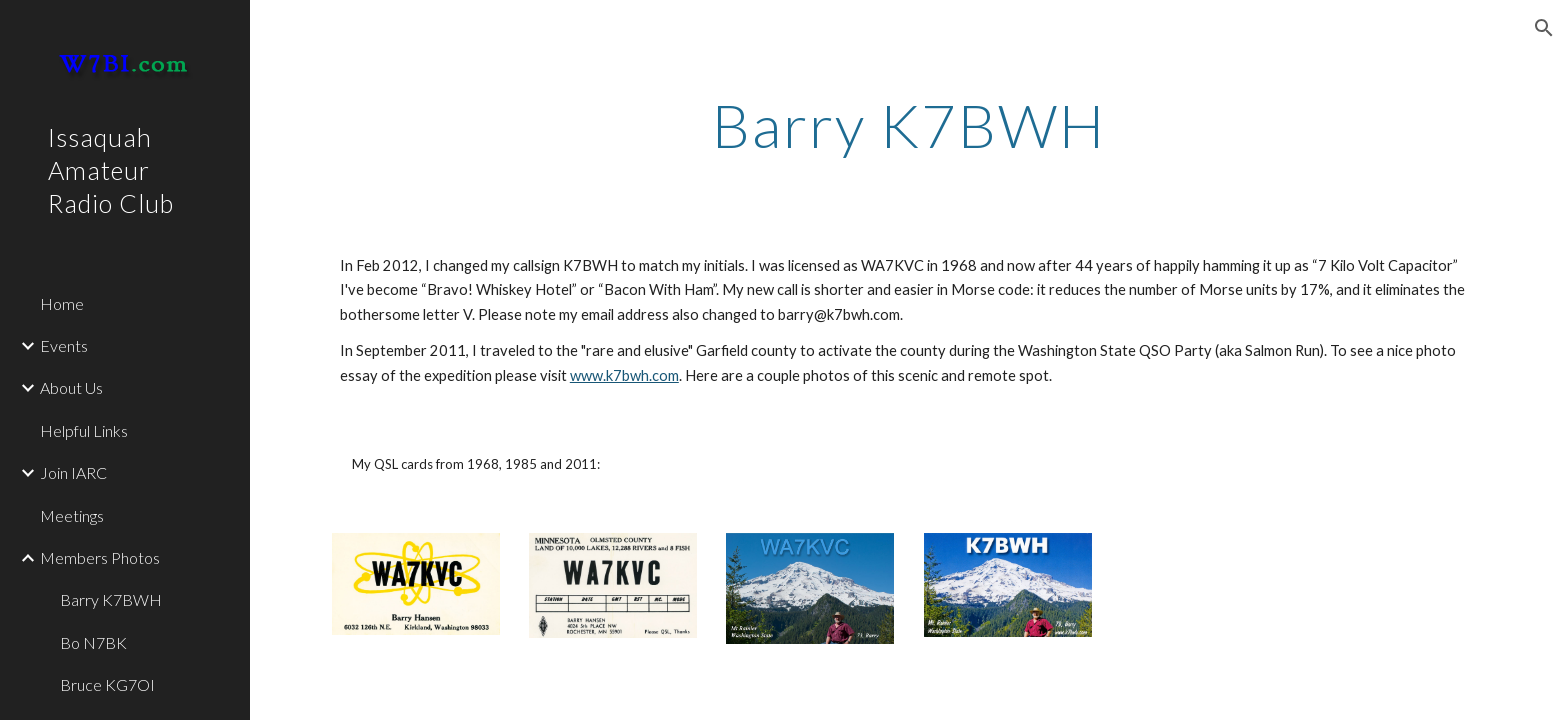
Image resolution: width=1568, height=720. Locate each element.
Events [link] (64, 345)
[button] (1544, 28)
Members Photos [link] (100, 557)
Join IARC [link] (73, 472)
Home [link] (62, 303)
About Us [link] (71, 387)
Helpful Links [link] (84, 430)
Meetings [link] (72, 515)
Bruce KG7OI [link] (107, 684)
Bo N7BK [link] (93, 642)
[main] (909, 125)
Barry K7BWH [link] (111, 599)
